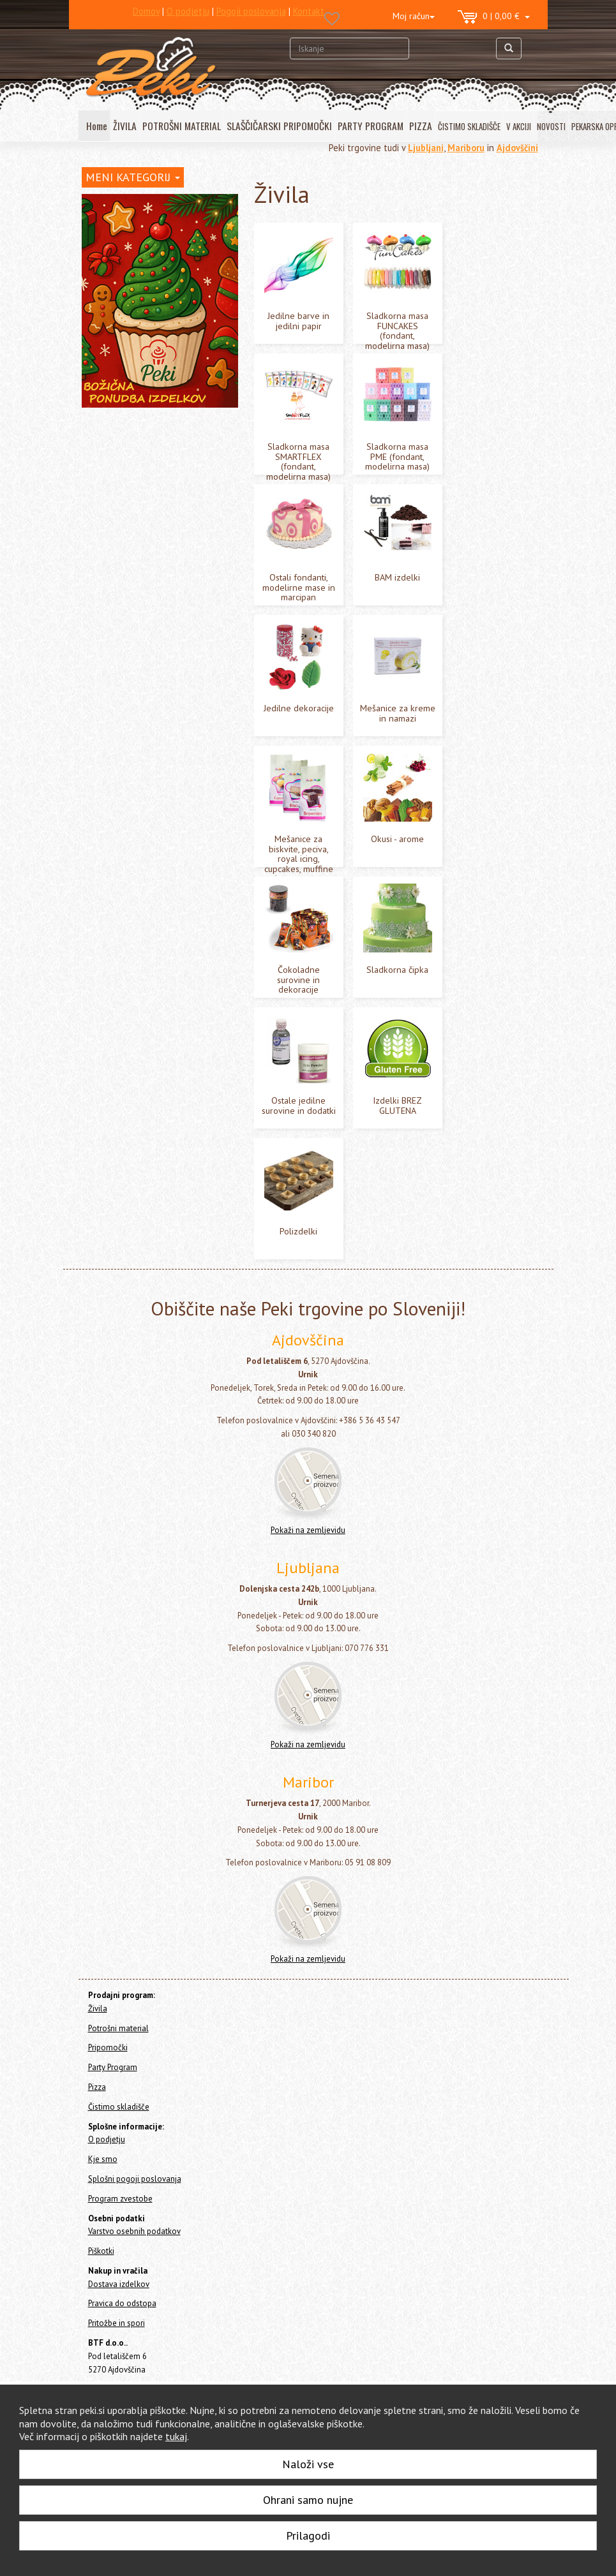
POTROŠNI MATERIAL (181, 125)
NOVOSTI (551, 126)
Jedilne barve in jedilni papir (150, 268)
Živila (94, 233)
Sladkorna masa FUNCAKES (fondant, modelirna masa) (147, 294)
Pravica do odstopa (122, 2303)
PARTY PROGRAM (370, 125)
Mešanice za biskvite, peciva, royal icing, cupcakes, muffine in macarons (162, 491)
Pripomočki (103, 668)
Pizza (92, 702)
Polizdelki (114, 622)
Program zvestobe (120, 2198)
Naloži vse (308, 2464)
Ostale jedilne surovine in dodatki (162, 583)
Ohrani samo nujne (308, 2499)
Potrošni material (115, 651)
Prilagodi (308, 2535)
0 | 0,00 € (494, 17)
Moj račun (414, 16)
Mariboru (466, 148)
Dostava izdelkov (118, 2284)
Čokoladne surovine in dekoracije (161, 544)
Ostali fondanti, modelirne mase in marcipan (163, 393)
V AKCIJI (518, 126)
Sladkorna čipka (126, 564)
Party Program (109, 685)
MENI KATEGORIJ (133, 177)
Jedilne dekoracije (131, 439)
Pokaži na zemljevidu (308, 1530)
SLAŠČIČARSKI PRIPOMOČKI (279, 125)
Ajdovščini (517, 148)
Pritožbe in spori (116, 2323)
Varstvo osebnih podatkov (134, 2231)
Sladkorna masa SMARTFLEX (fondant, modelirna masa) (150, 326)
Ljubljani (426, 148)
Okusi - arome (121, 524)
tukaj (176, 2436)
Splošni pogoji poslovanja (134, 2178)
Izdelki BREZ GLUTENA (139, 602)
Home (105, 202)
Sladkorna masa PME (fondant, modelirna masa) (155, 360)
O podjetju (106, 2139)
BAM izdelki (117, 419)
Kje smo (102, 2159)
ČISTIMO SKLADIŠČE (469, 126)
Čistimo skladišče (115, 719)
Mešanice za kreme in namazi (153, 458)
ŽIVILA (125, 125)
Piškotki (101, 2251)
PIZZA (420, 125)
